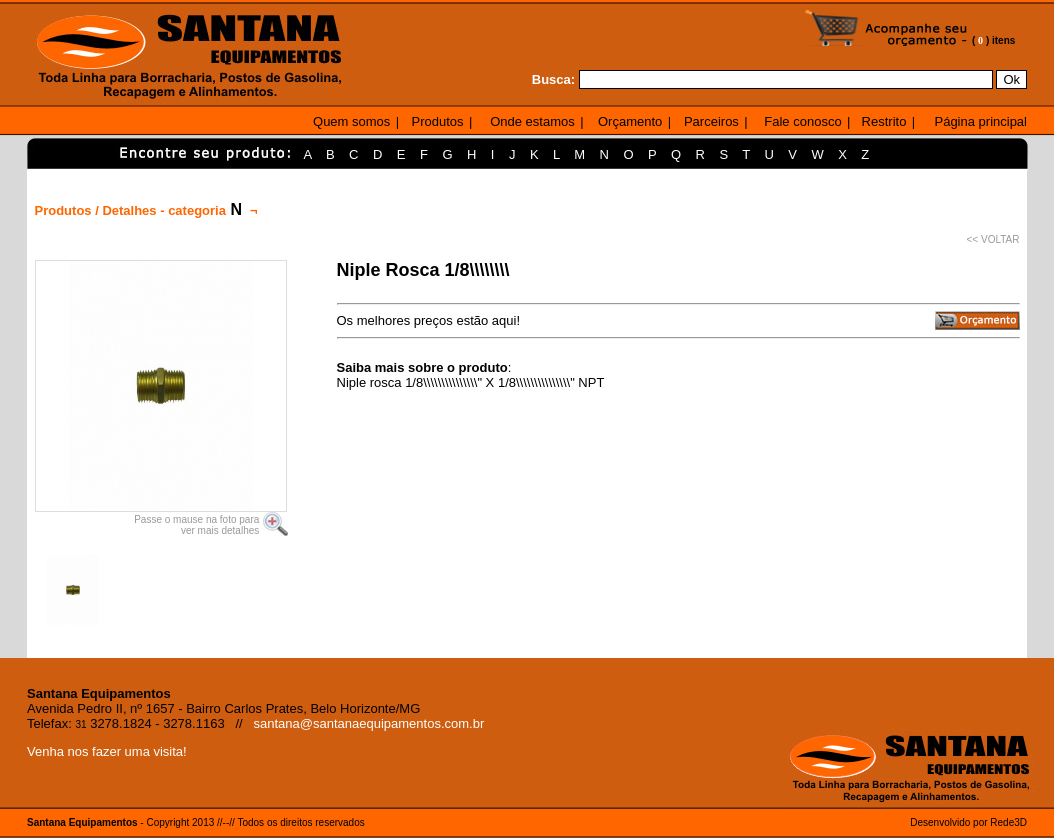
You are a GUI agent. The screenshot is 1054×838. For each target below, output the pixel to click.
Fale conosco (802, 121)
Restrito (884, 121)
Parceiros (711, 121)
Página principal (980, 121)
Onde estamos (532, 121)
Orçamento (630, 121)
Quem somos (351, 121)
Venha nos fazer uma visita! (107, 751)
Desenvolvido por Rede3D (968, 822)
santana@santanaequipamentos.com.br (369, 723)
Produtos (438, 121)
